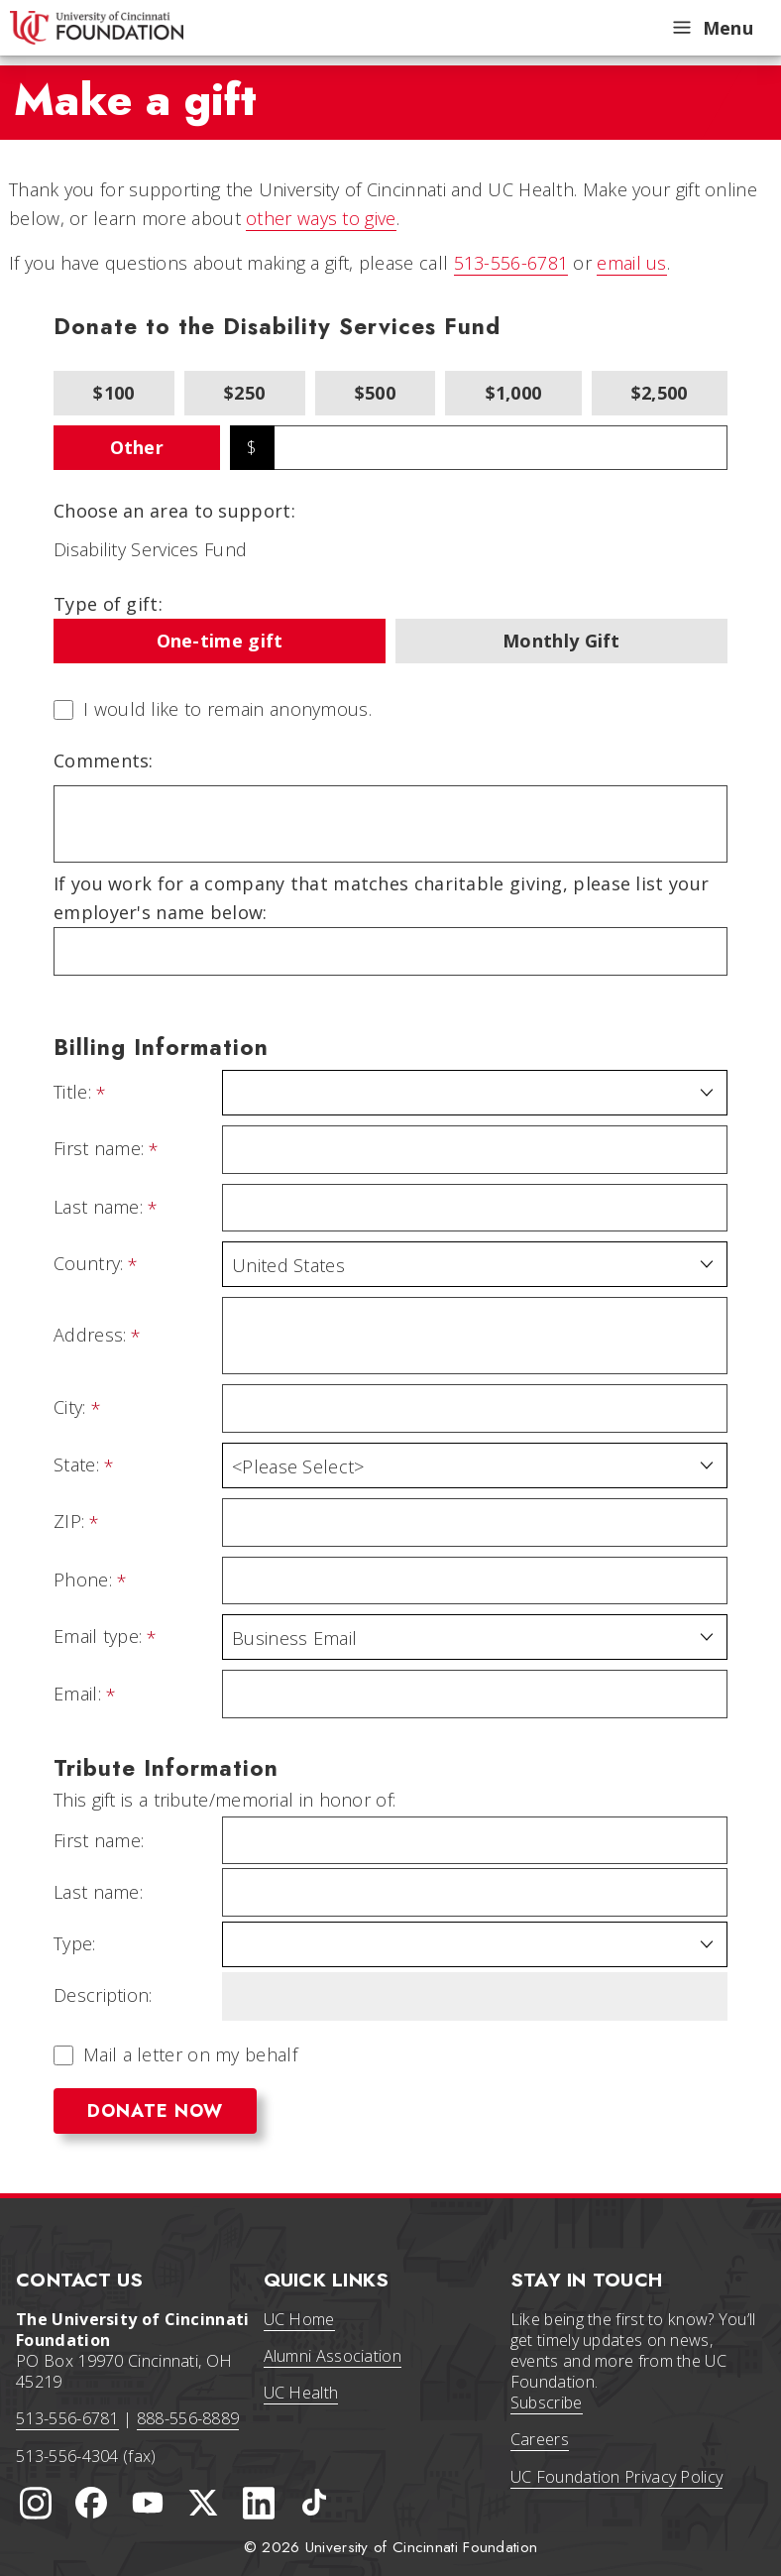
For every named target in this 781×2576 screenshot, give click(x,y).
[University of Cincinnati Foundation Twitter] (203, 2502)
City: (70, 1408)
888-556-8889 (188, 2418)
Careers (539, 2439)
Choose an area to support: (174, 511)
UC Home (299, 2319)
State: (76, 1465)
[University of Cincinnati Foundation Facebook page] (91, 2502)
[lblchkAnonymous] (63, 710)
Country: (88, 1264)
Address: (90, 1336)
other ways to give (320, 218)
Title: (72, 1093)
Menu (711, 28)
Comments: (104, 760)
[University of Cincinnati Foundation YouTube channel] (147, 2502)
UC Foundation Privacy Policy (616, 2477)
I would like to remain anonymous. (227, 710)
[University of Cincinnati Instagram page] (36, 2502)
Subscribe (546, 2402)
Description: (103, 1995)
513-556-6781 (511, 263)
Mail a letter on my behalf (190, 2054)
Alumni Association (332, 2356)
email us (631, 263)
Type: (75, 1943)
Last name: (98, 1208)
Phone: (83, 1580)
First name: (99, 1149)
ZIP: (69, 1522)
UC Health (301, 2392)
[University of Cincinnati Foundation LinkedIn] (259, 2502)
